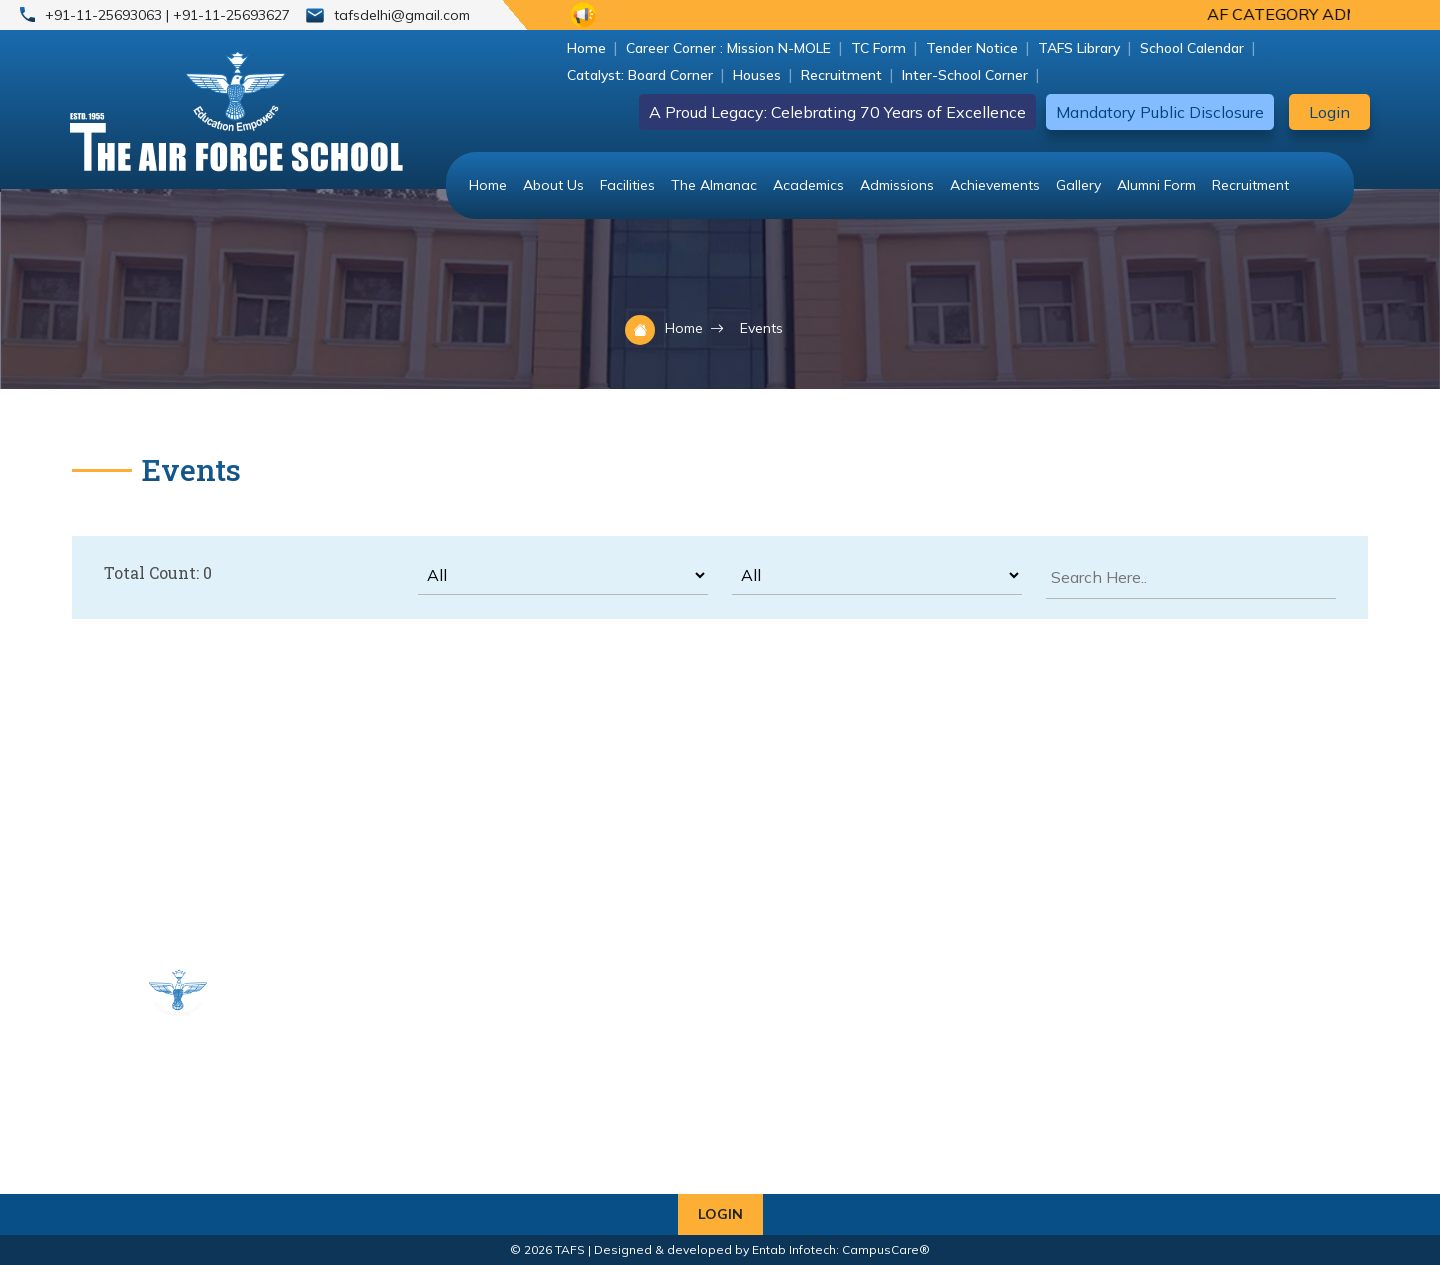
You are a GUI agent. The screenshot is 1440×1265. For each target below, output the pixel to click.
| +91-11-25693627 (228, 15)
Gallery (1078, 185)
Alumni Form (1156, 185)
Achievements (995, 185)
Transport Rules (369, 1141)
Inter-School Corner (965, 75)
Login (1329, 112)
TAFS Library (1079, 48)
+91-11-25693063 (105, 15)
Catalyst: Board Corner (640, 75)
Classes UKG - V (372, 1021)
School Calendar (1192, 48)
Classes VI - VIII (557, 1021)
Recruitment (841, 75)
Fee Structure (551, 1117)
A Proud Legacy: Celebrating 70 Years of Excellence (837, 112)
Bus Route (351, 1069)
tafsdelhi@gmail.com (402, 15)
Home (586, 48)
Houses (757, 75)
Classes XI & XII (557, 1045)
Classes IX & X (365, 1045)
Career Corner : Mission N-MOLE (728, 48)
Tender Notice (972, 48)
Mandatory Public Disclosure (1160, 112)
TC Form (878, 48)
